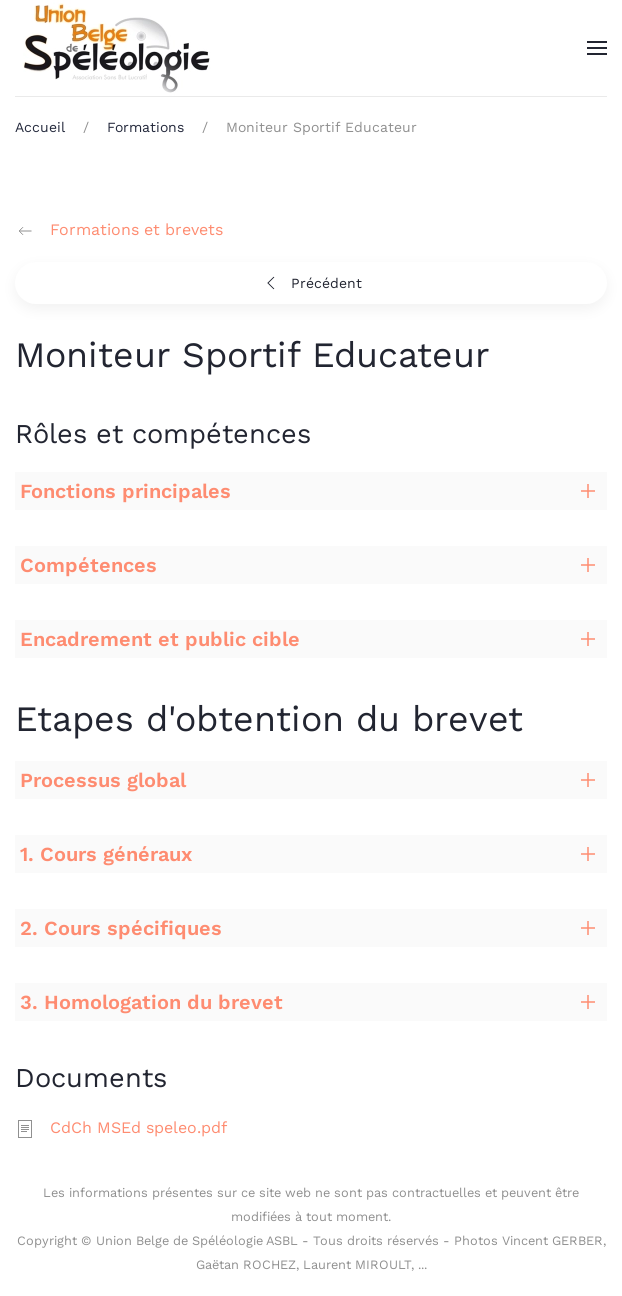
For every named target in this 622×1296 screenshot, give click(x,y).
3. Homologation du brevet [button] (151, 1002)
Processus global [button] (103, 780)
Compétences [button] (88, 565)
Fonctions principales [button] (125, 491)
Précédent (311, 283)
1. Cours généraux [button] (106, 854)
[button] (597, 48)
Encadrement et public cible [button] (160, 639)
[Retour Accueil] (115, 48)
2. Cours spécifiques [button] (121, 928)
